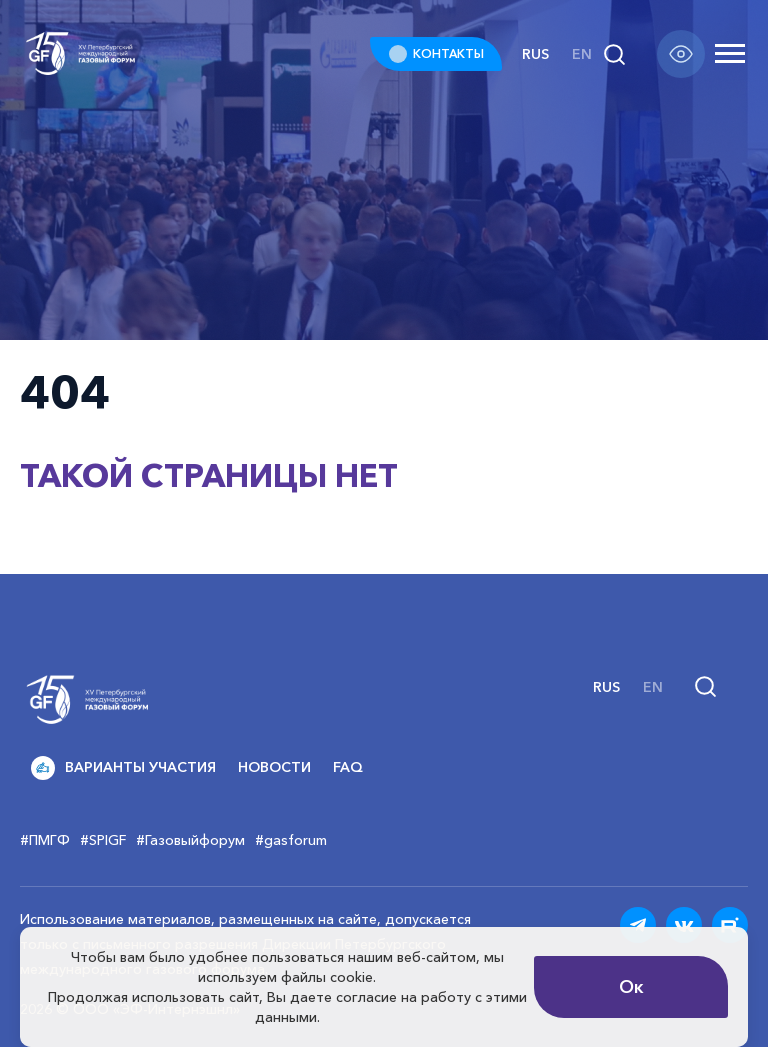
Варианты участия (123, 768)
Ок (631, 987)
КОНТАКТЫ (448, 53)
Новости (274, 767)
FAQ (348, 767)
